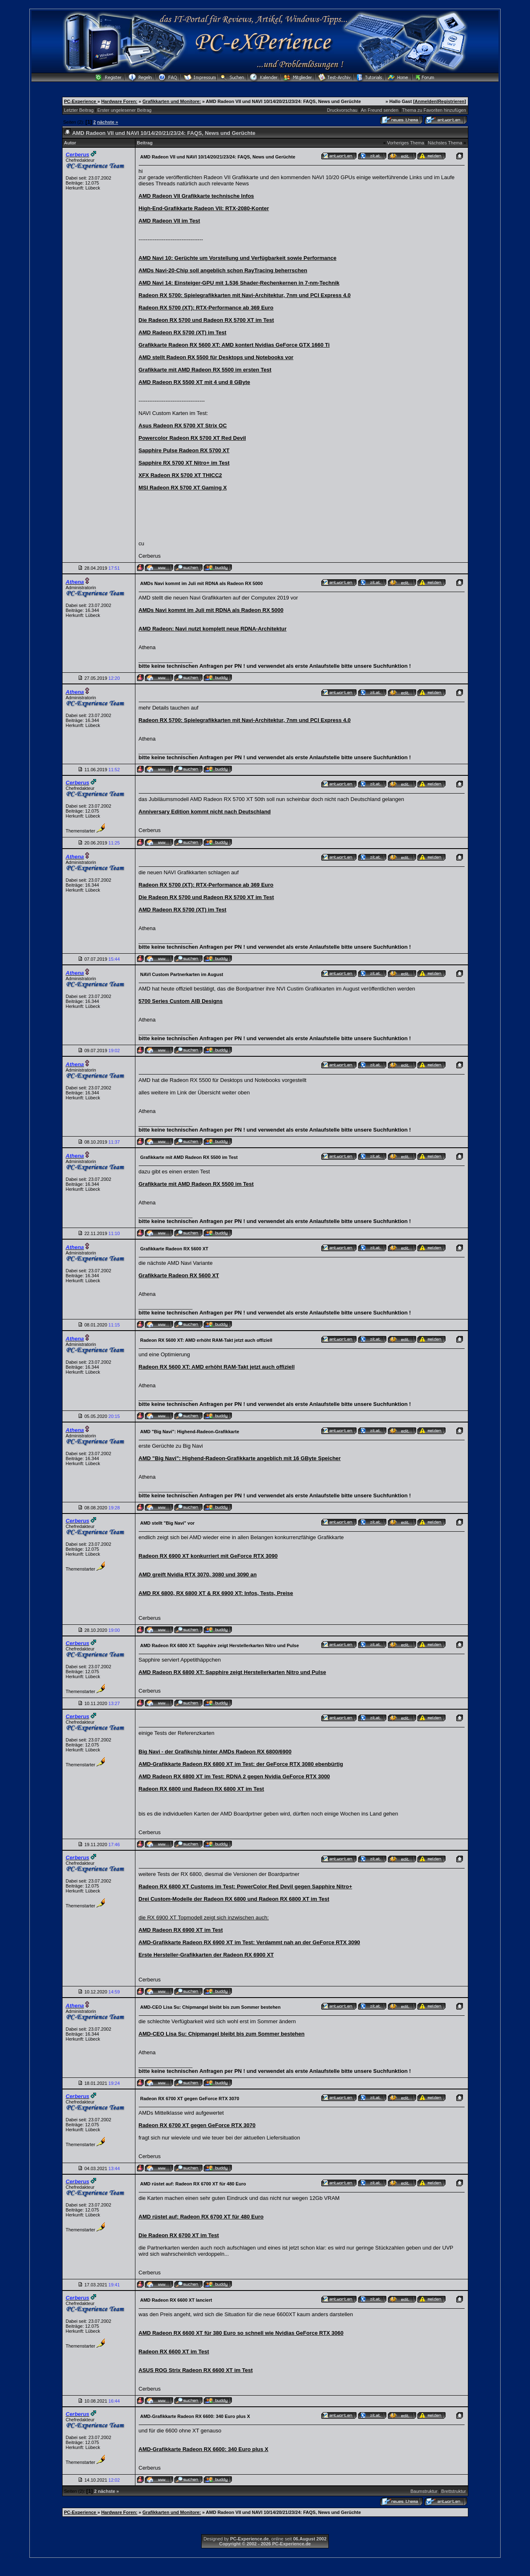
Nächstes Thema (445, 142)
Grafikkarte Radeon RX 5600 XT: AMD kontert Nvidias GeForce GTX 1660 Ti (234, 345)
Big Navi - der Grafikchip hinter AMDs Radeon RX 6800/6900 (215, 1752)
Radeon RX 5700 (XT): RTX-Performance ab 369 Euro (206, 308)
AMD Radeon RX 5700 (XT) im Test (182, 332)
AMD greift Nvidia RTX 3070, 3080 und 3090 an (198, 1574)
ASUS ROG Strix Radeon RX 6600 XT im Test (196, 2370)
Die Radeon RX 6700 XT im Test (179, 2235)
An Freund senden (380, 110)
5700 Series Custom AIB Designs (181, 1001)
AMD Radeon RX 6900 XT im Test (181, 1930)
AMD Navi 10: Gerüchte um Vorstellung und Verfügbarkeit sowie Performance (238, 258)
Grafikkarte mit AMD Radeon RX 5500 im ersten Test (205, 370)
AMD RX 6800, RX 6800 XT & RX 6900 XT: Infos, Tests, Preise (216, 1593)
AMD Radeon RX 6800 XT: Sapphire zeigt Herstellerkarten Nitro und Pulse (232, 1672)
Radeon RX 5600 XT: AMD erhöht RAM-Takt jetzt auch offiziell (217, 1367)
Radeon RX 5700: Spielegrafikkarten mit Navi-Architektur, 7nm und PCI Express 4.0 (245, 295)
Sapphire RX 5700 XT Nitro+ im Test (184, 463)
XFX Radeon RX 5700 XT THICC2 (180, 475)
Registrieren (451, 101)
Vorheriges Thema (405, 142)
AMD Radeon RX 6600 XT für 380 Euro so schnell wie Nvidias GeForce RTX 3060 (241, 2333)
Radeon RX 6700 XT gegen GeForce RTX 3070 (197, 2125)
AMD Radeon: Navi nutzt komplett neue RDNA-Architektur (213, 629)
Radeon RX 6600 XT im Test (174, 2351)
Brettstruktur (453, 2491)
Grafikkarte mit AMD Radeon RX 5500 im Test (196, 1184)
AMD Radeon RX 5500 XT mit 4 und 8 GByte (194, 382)
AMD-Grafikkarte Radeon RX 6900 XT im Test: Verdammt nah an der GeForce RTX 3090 (249, 1942)
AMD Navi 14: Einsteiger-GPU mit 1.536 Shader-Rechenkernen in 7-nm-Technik (239, 283)
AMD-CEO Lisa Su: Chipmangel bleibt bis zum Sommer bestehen (222, 2034)
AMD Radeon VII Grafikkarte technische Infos (196, 196)
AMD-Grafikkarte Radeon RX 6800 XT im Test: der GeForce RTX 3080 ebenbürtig (241, 1764)
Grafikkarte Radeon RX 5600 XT (179, 1275)
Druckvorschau (342, 110)
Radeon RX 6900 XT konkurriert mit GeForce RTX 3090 (208, 1556)
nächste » (107, 122)
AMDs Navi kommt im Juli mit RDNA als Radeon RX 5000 (211, 610)
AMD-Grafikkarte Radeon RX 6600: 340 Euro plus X (204, 2449)
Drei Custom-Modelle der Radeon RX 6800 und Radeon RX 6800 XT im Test (234, 1899)
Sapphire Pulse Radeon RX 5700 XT (184, 450)
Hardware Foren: (119, 101)
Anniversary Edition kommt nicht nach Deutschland (205, 811)
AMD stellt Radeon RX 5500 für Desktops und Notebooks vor (216, 357)
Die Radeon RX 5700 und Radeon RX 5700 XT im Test (206, 320)
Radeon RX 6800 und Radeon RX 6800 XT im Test (201, 1789)
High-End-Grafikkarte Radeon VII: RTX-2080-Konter (204, 208)
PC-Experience (81, 101)
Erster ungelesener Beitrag (124, 110)
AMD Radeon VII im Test (169, 221)
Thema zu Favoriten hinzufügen (434, 110)
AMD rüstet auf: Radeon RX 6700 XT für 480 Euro (201, 2217)
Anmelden (425, 101)
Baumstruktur (423, 2491)
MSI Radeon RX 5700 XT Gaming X (183, 487)
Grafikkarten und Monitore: (171, 101)
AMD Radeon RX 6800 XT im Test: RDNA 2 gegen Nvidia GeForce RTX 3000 (234, 1776)
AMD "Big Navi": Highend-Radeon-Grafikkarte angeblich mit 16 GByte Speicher (240, 1458)
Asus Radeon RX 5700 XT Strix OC (183, 425)
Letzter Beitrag (79, 110)
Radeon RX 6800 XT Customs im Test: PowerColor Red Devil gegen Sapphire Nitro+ (245, 1886)
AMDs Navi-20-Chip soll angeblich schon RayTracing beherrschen (223, 270)
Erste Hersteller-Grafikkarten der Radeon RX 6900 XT (206, 1955)
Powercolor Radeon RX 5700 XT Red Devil (192, 438)
